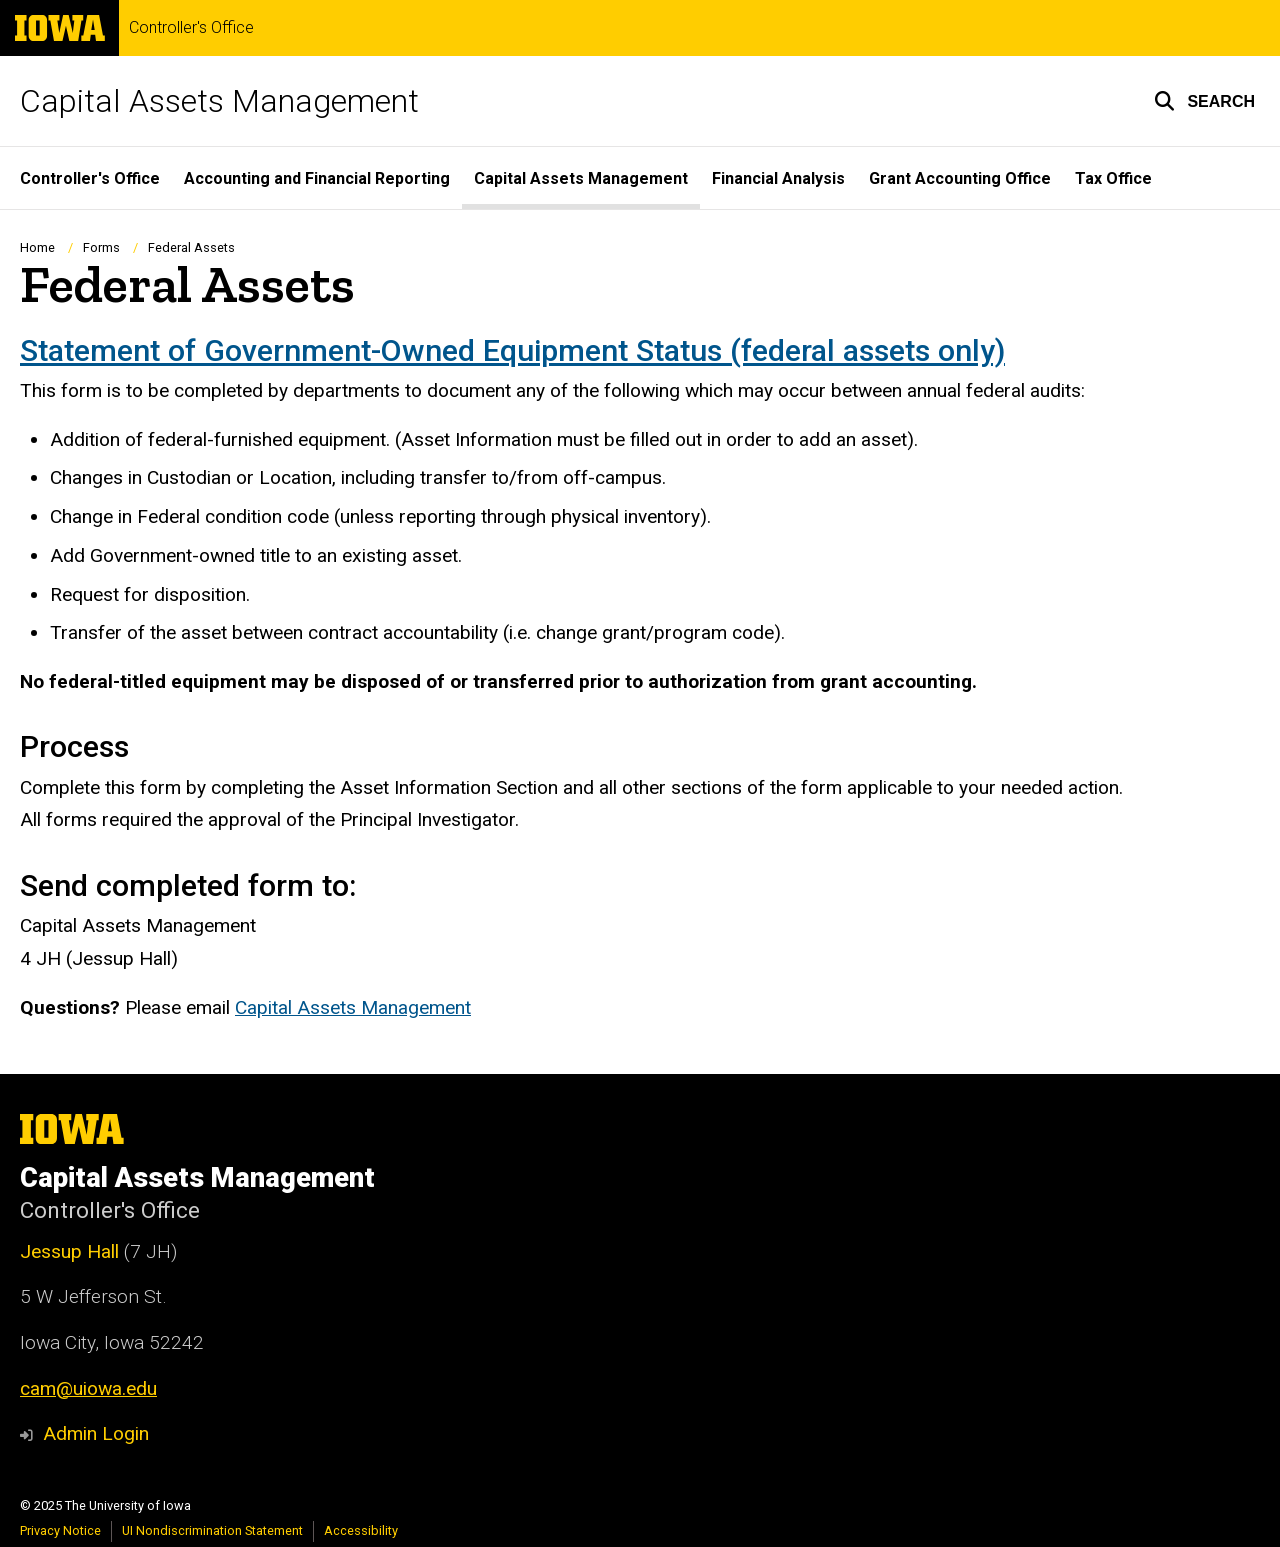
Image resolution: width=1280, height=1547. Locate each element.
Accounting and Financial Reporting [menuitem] (317, 178)
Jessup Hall (69, 1251)
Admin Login (96, 1433)
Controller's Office (191, 28)
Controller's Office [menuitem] (90, 178)
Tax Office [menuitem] (1113, 178)
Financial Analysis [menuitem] (778, 178)
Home (37, 247)
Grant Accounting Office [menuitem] (960, 178)
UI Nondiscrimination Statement (212, 1530)
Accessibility (361, 1530)
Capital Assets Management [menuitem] (581, 178)
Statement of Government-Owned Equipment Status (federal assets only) (512, 350)
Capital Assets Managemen (350, 1007)
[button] (1204, 101)
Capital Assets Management (219, 101)
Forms (101, 247)
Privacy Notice (60, 1530)
